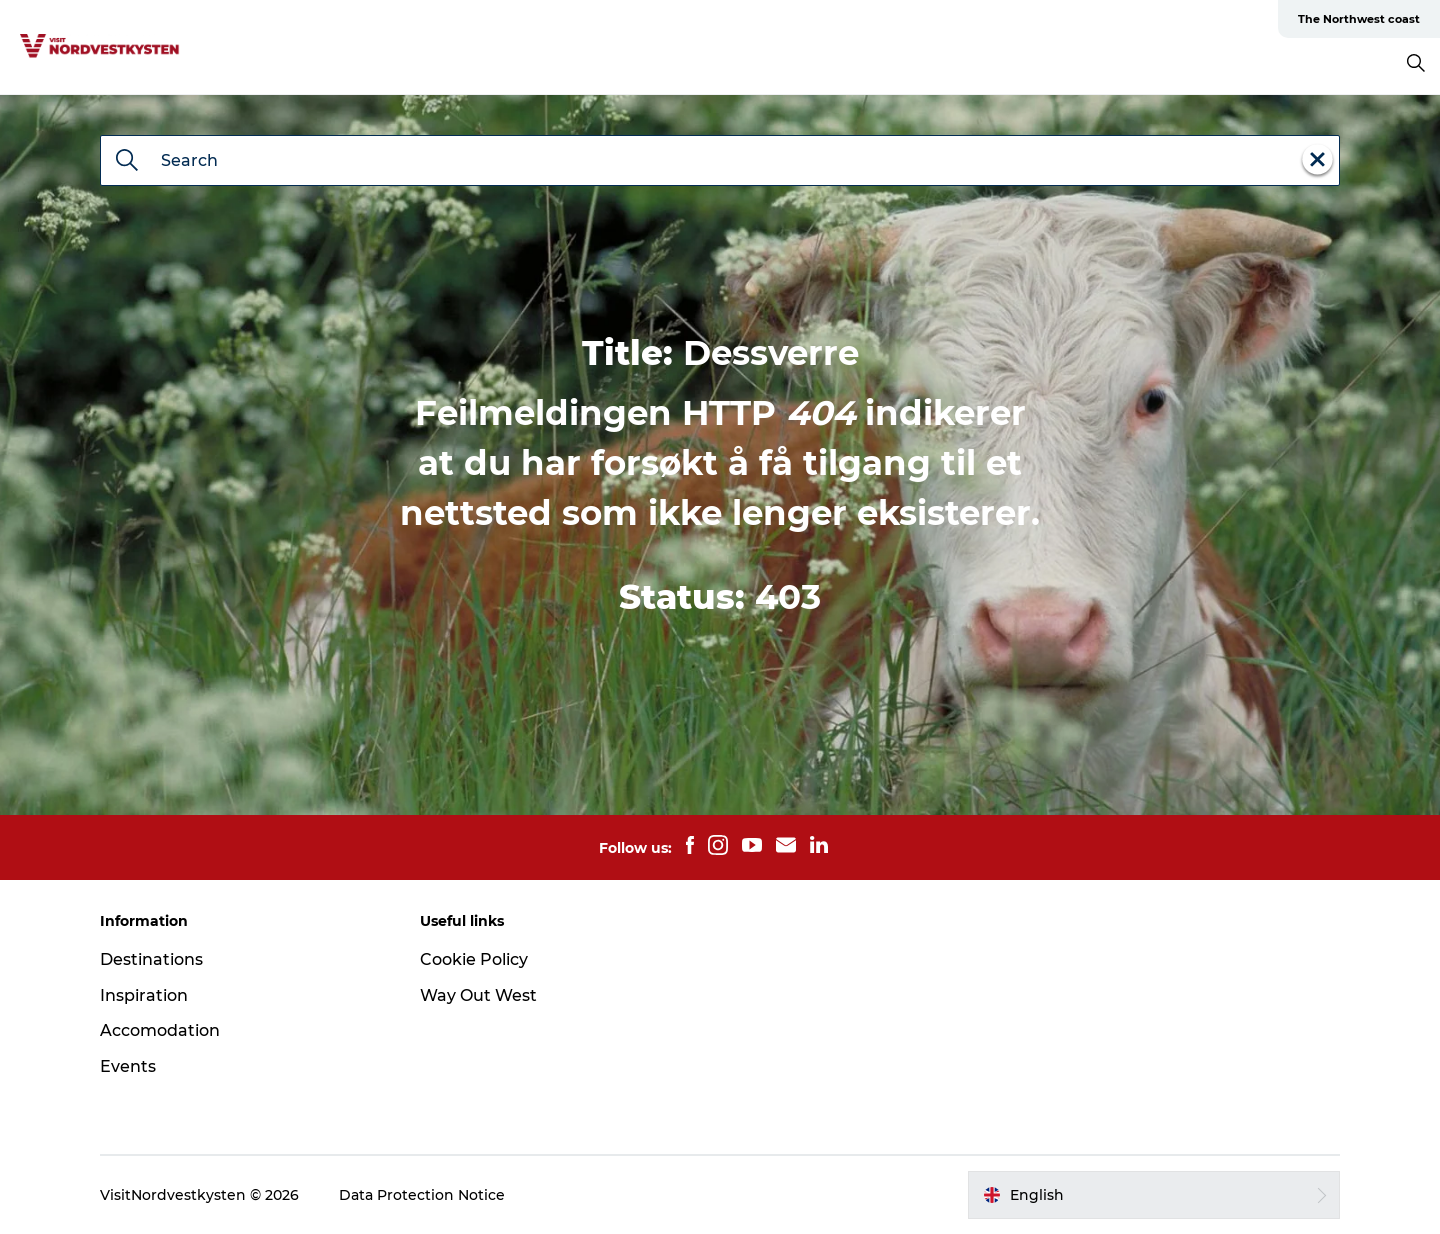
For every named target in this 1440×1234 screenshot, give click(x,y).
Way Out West (478, 995)
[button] (1154, 1195)
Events (128, 1066)
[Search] (127, 162)
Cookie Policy (474, 959)
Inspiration (144, 995)
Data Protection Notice (422, 1195)
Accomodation (160, 1030)
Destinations (151, 959)
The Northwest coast (1359, 19)
